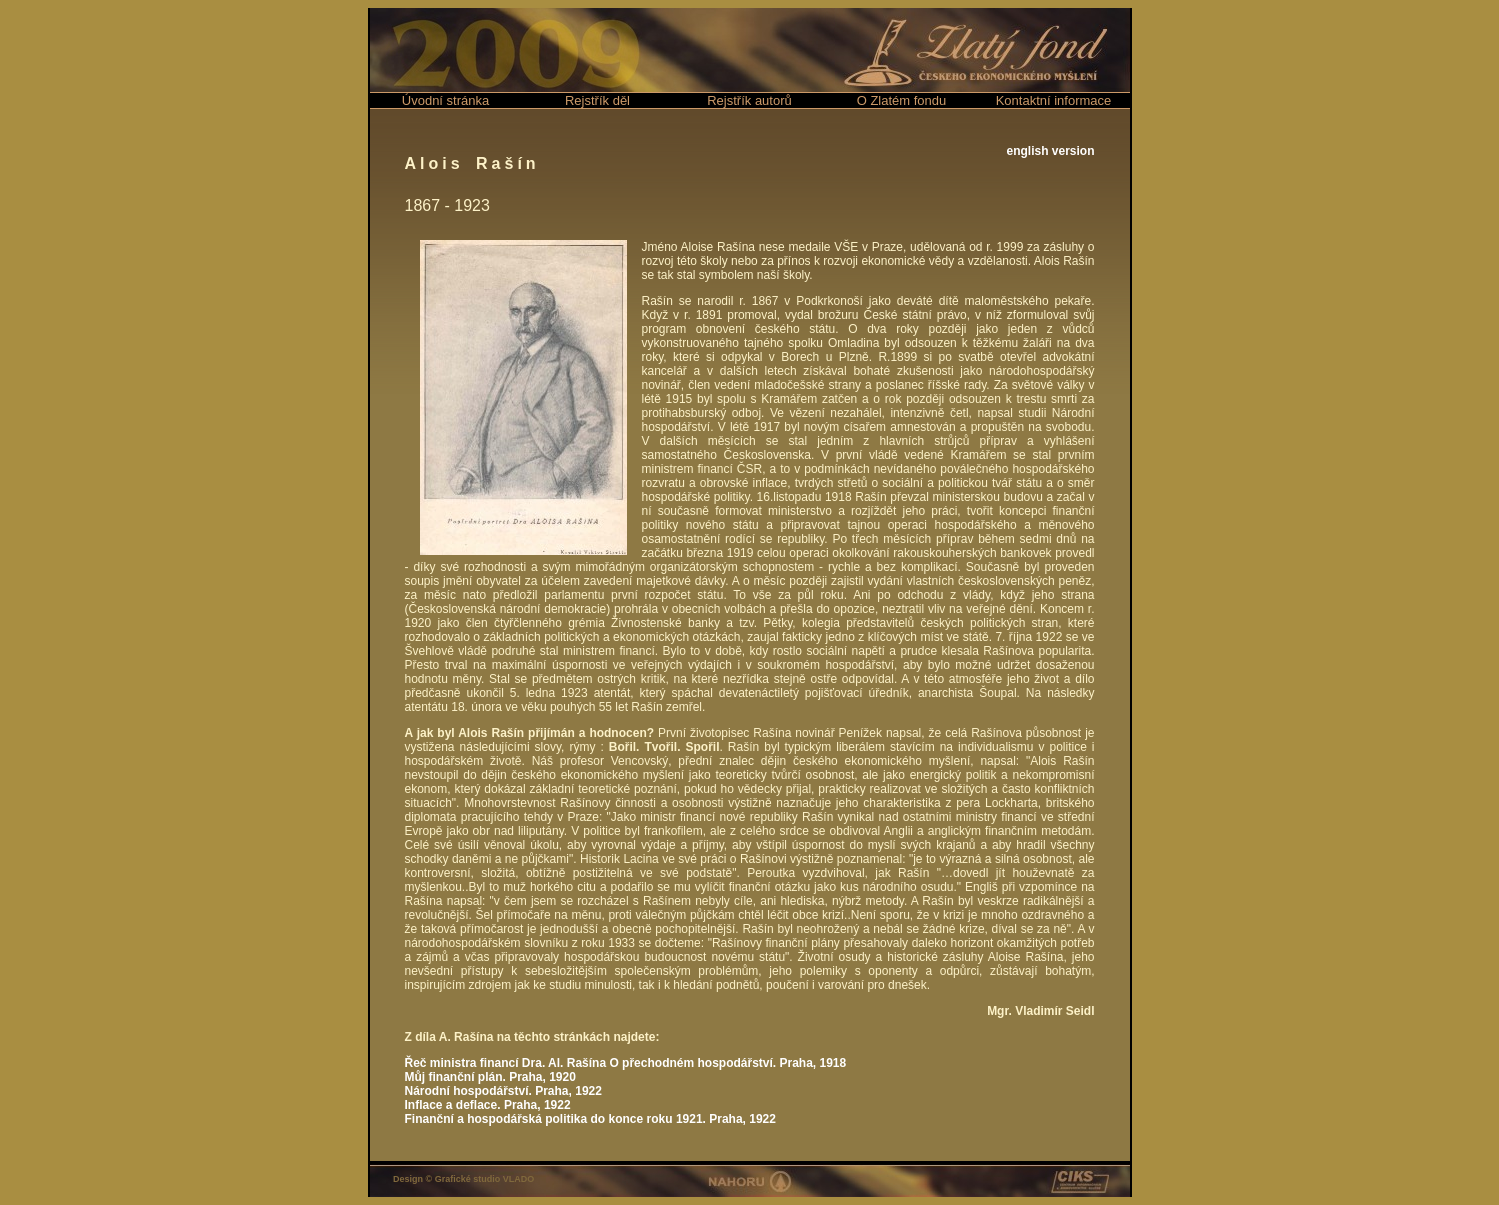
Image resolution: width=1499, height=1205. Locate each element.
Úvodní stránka (445, 100)
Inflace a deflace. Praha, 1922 (488, 1105)
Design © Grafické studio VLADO (463, 1179)
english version (1050, 151)
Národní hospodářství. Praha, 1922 (503, 1091)
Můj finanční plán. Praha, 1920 (490, 1077)
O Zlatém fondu (902, 100)
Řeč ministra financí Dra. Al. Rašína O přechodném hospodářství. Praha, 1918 (626, 1063)
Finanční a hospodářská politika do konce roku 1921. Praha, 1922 (590, 1119)
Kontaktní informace (1054, 100)
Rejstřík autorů (749, 100)
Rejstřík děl (597, 100)
